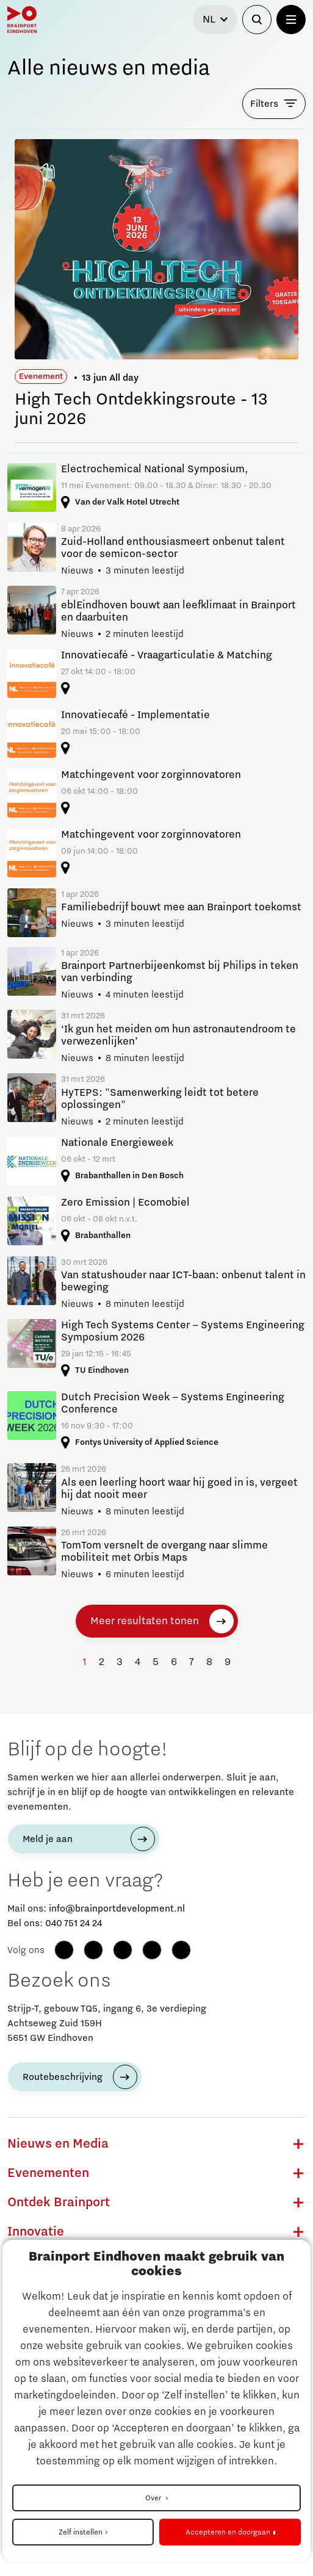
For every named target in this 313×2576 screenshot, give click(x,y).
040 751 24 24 (73, 1923)
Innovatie (35, 2232)
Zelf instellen (81, 2532)
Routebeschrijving (63, 2076)
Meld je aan (48, 1838)
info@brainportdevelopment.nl (117, 1908)
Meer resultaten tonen (144, 1621)
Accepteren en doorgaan (227, 2532)
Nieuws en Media (58, 2144)
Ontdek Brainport (58, 2202)
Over (154, 2498)
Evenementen (48, 2173)
